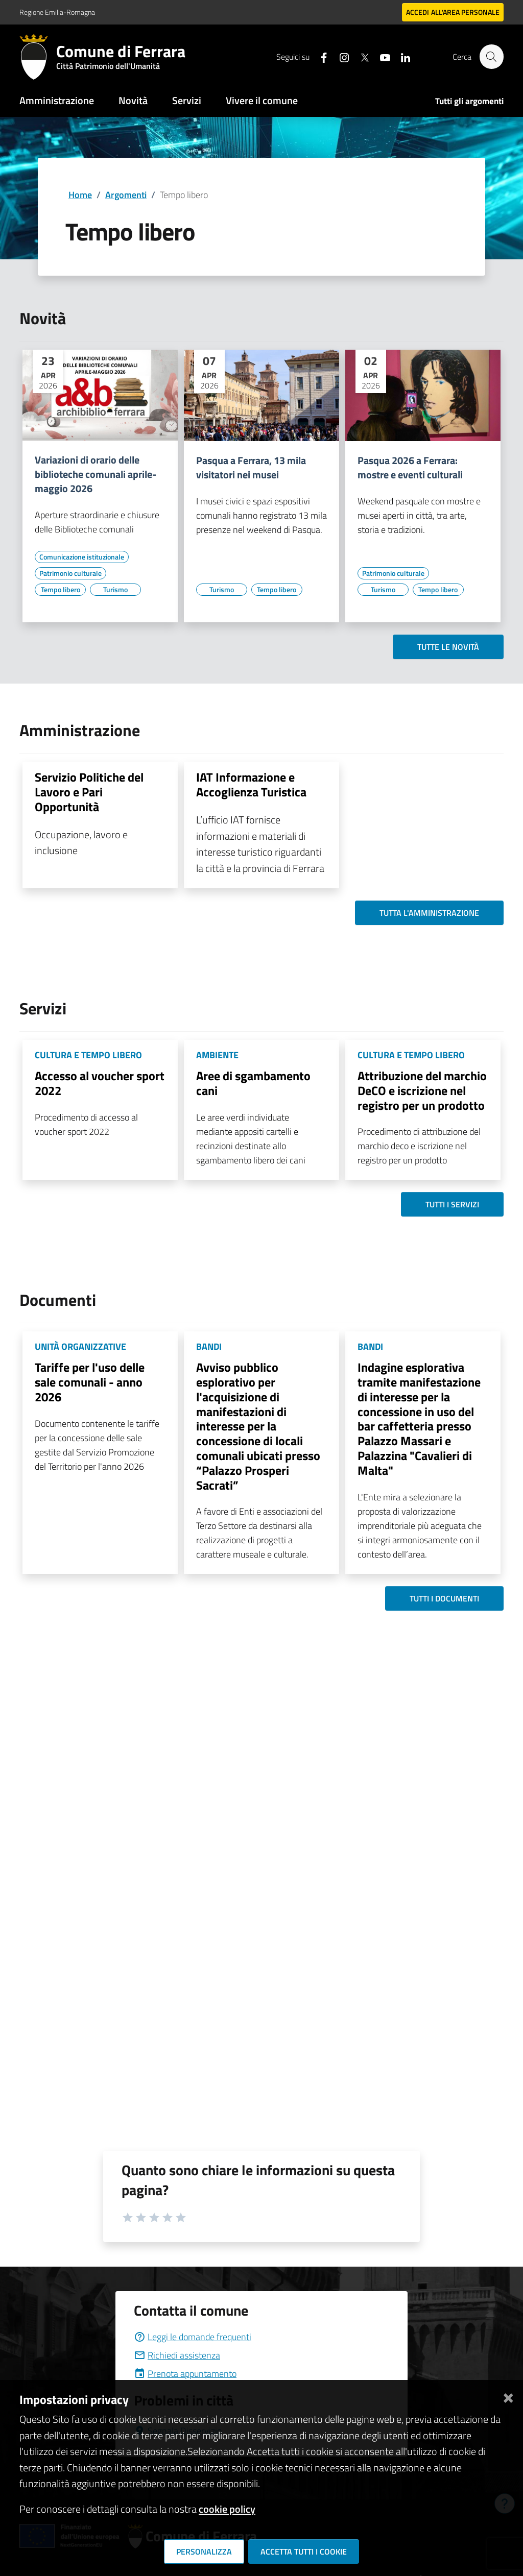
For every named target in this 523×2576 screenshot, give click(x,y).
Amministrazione (56, 100)
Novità (133, 100)
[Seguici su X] (360, 56)
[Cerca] (491, 56)
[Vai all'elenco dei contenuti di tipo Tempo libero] (60, 590)
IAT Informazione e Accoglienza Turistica (251, 784)
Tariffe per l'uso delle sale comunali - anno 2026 (90, 1382)
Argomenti (126, 195)
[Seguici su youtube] (380, 56)
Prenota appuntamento (185, 2373)
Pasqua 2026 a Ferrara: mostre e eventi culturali (410, 467)
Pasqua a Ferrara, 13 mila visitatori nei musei (251, 467)
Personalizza (204, 2551)
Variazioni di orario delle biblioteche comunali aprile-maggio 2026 (95, 474)
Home (80, 195)
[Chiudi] (508, 2395)
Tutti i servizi (452, 1204)
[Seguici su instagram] (339, 56)
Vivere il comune (262, 100)
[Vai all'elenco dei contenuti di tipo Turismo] (115, 590)
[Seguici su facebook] (319, 56)
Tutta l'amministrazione (429, 913)
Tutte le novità (448, 647)
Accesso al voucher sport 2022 (99, 1083)
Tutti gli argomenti (469, 101)
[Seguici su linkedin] (401, 56)
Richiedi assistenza (177, 2355)
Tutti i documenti (444, 1598)
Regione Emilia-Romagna (57, 12)
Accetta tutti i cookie (303, 2551)
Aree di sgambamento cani (253, 1083)
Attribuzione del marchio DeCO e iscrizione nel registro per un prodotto (422, 1090)
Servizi (186, 100)
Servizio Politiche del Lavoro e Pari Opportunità (89, 792)
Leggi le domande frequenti (192, 2337)
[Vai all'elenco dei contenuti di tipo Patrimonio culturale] (70, 573)
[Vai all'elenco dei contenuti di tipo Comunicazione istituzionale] (82, 557)
